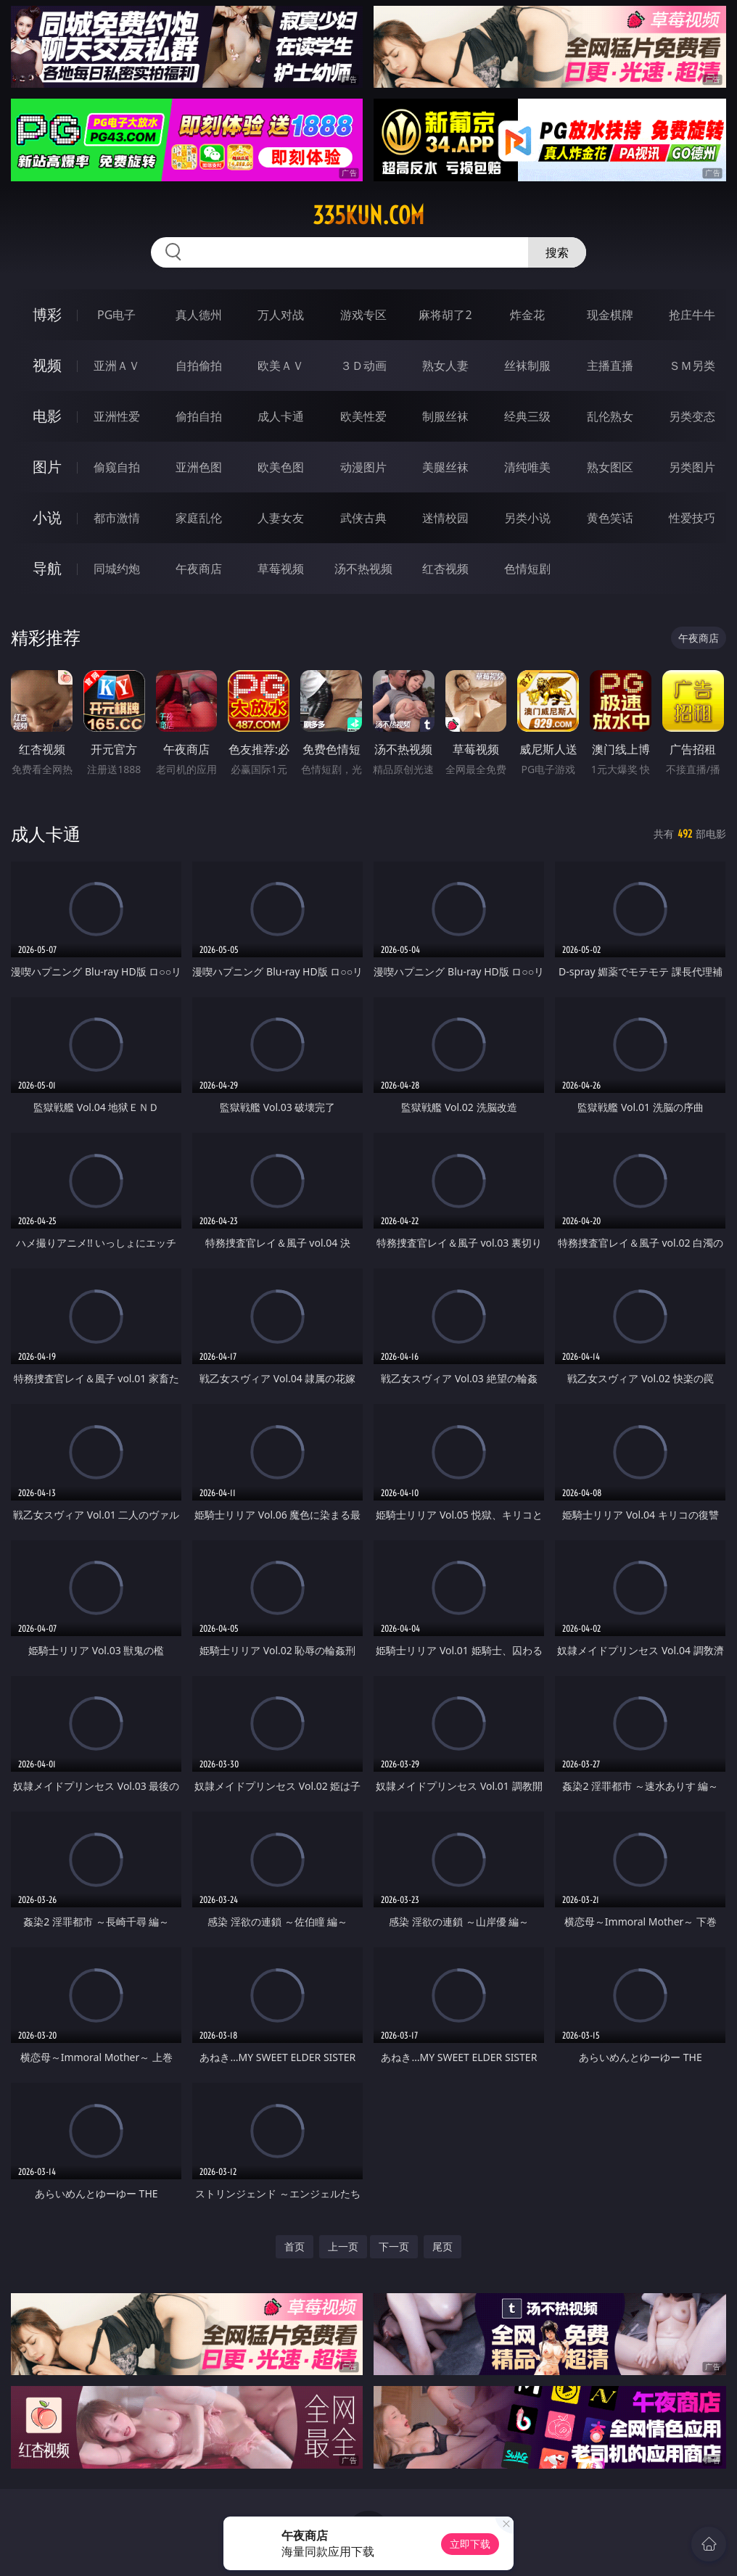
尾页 (442, 2246)
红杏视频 (445, 569)
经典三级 (527, 416)
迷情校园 (445, 518)
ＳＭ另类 (692, 365)
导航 (47, 568)
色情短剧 (527, 569)
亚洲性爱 (117, 416)
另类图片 (692, 467)
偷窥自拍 (117, 467)
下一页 (394, 2246)
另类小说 (527, 518)
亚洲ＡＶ (117, 365)
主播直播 (610, 365)
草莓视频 (281, 569)
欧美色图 (281, 467)
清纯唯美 (527, 467)
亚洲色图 (199, 467)
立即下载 (470, 2544)
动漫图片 (363, 467)
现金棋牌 (610, 315)
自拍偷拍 (199, 365)
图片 (47, 466)
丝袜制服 (527, 365)
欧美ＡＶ (281, 365)
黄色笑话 (610, 518)
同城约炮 (117, 569)
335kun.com (368, 215)
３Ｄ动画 (363, 365)
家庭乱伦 (199, 518)
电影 (47, 416)
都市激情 (117, 518)
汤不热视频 (363, 569)
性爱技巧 (692, 518)
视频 (47, 365)
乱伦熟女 (610, 416)
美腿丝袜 (445, 467)
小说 (47, 517)
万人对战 (281, 315)
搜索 (557, 252)
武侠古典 (363, 518)
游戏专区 (363, 315)
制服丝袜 (445, 416)
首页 (294, 2246)
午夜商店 (199, 569)
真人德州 (199, 315)
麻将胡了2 (445, 315)
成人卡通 (281, 416)
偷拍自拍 (199, 416)
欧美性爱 (363, 416)
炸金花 (527, 315)
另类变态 (692, 416)
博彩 (47, 314)
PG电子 (116, 315)
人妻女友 (281, 518)
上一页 (343, 2246)
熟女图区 (610, 467)
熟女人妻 (445, 365)
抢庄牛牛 (692, 315)
